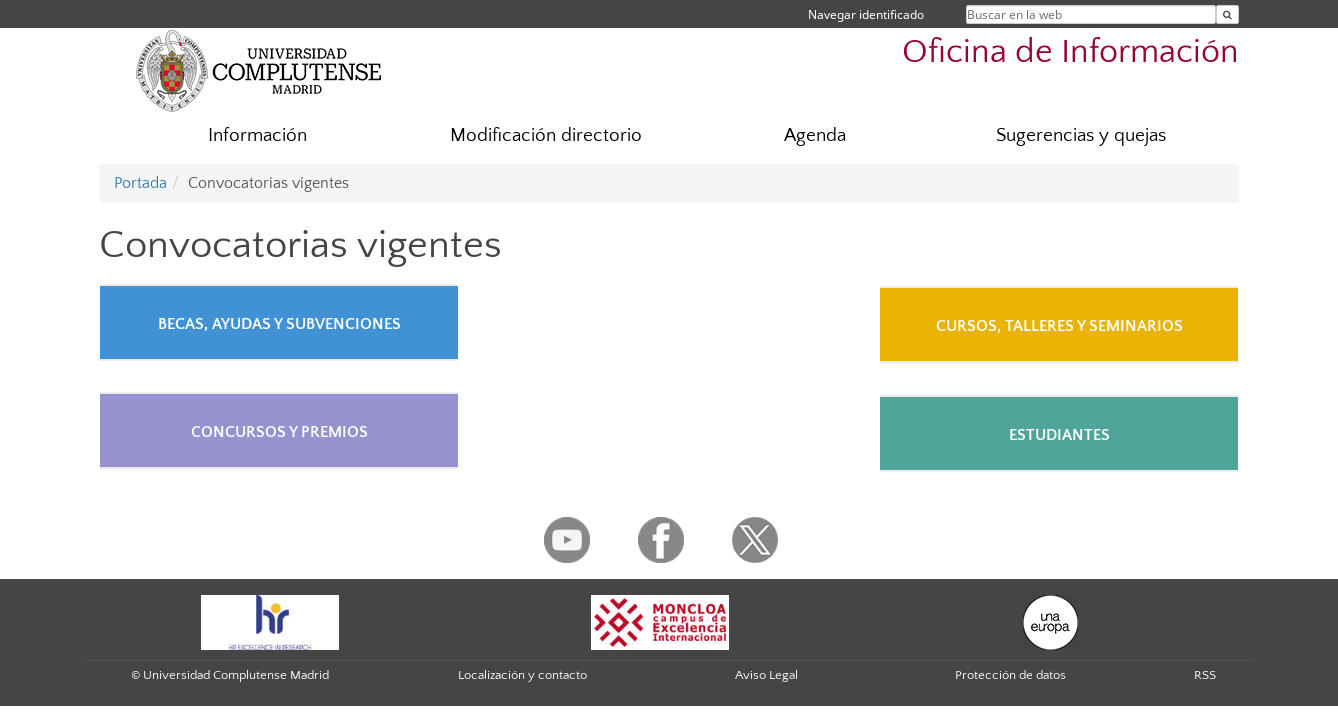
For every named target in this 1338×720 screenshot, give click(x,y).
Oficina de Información (1070, 52)
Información (257, 135)
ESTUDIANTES (1059, 435)
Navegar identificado (866, 14)
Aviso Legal (766, 675)
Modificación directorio (546, 135)
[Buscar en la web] (1227, 14)
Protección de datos (1010, 675)
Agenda (815, 135)
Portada (140, 183)
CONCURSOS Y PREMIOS (279, 432)
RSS (1205, 675)
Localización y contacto (522, 675)
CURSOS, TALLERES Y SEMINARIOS (1059, 326)
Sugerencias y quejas (1081, 135)
